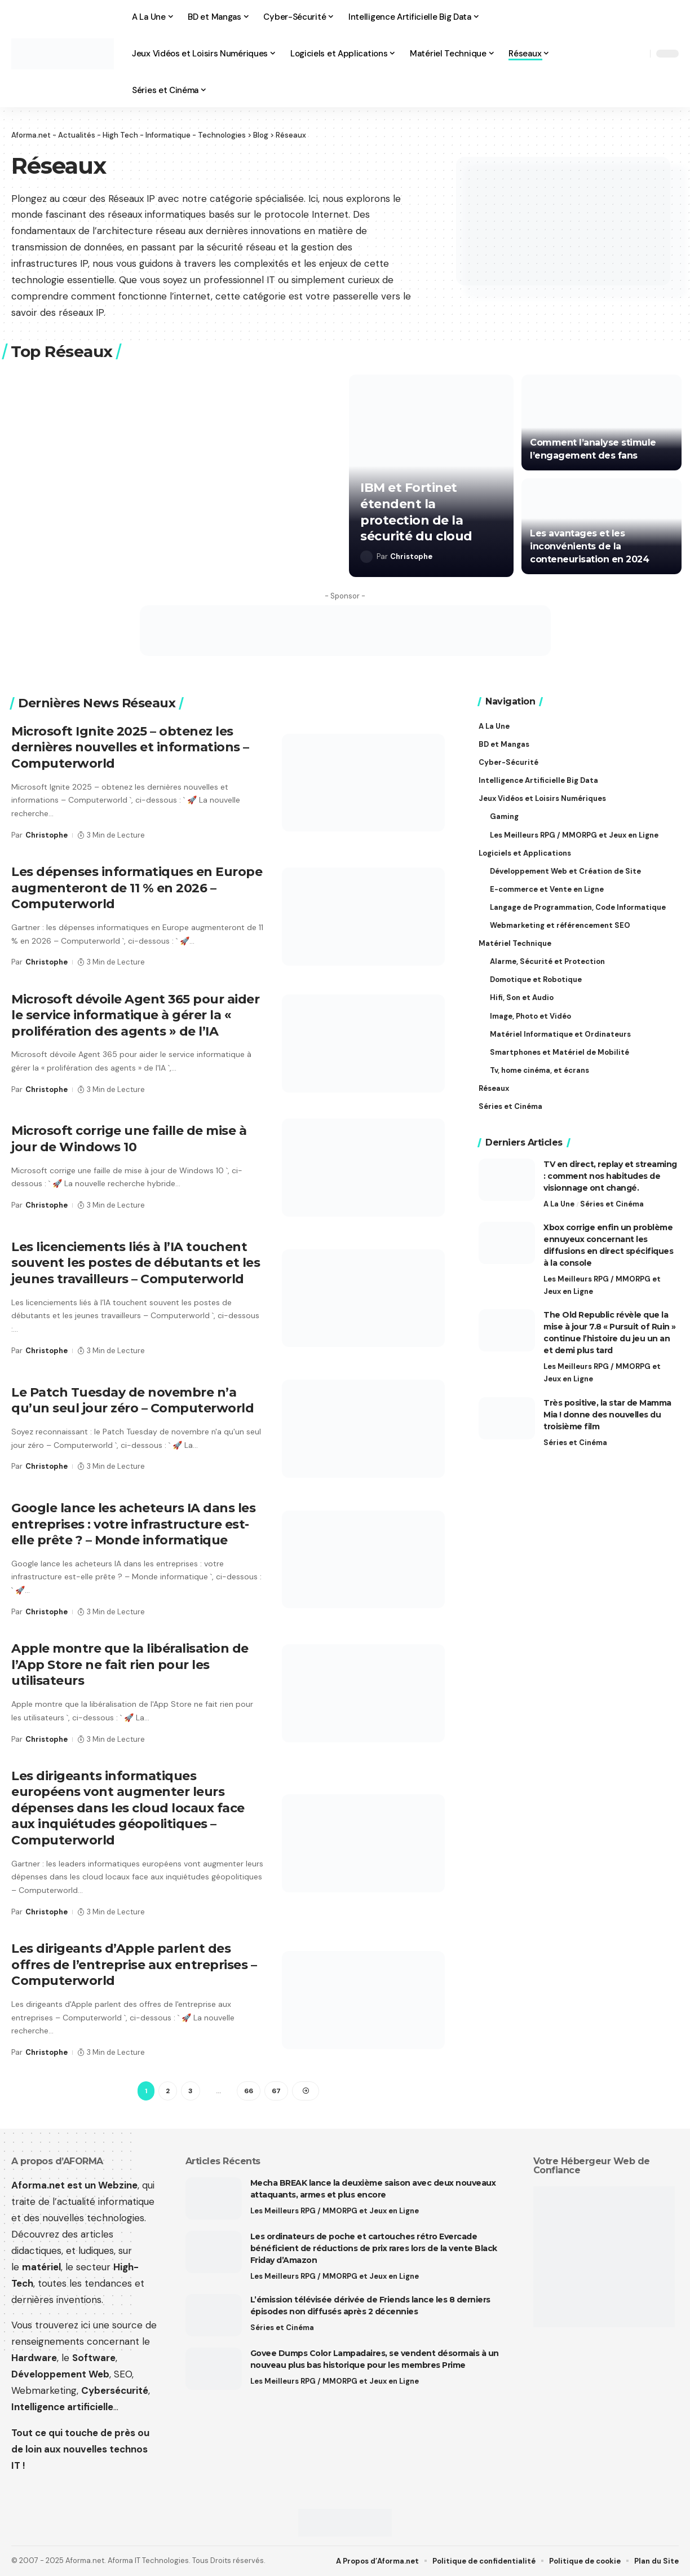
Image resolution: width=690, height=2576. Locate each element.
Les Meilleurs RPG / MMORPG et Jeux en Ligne (602, 1285)
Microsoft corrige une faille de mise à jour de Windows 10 (128, 1139)
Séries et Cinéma (612, 1204)
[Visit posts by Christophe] (366, 557)
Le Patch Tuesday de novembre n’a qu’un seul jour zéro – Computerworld (132, 1400)
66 (248, 2090)
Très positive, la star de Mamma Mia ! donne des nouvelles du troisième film (607, 1414)
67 (276, 2090)
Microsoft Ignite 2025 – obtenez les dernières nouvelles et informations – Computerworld (130, 747)
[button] (638, 53)
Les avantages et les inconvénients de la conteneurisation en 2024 (589, 546)
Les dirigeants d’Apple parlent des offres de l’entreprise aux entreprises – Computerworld (133, 1964)
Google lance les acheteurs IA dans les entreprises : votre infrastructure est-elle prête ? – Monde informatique (133, 1524)
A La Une (558, 1204)
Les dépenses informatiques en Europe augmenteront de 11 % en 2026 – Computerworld (136, 887)
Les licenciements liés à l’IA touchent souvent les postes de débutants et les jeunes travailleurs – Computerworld (135, 1263)
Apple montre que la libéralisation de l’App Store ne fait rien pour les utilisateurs (130, 1664)
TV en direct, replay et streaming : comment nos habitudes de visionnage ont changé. (610, 1176)
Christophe (411, 556)
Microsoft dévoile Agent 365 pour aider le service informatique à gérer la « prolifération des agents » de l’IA (135, 1015)
